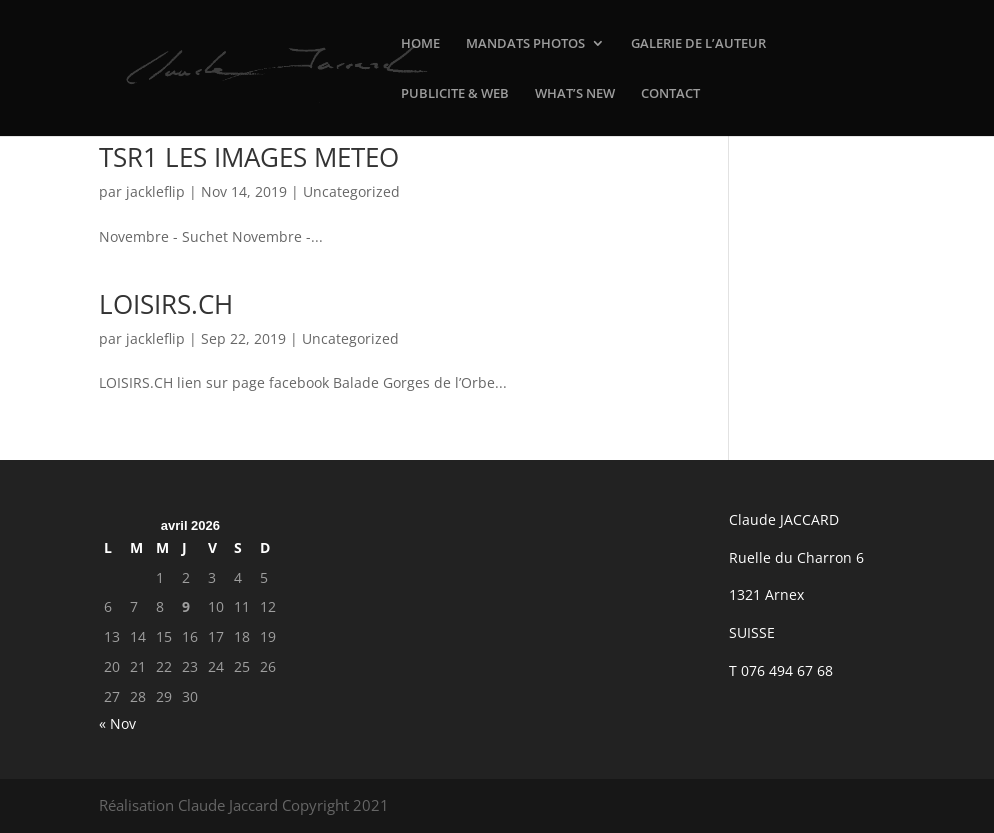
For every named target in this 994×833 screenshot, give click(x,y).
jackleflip (155, 191)
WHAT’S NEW (575, 94)
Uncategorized (351, 191)
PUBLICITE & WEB (455, 94)
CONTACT (670, 94)
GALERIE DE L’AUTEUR (698, 44)
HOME (420, 44)
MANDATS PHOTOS (525, 44)
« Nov (117, 723)
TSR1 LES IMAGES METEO (249, 157)
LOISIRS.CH (166, 304)
